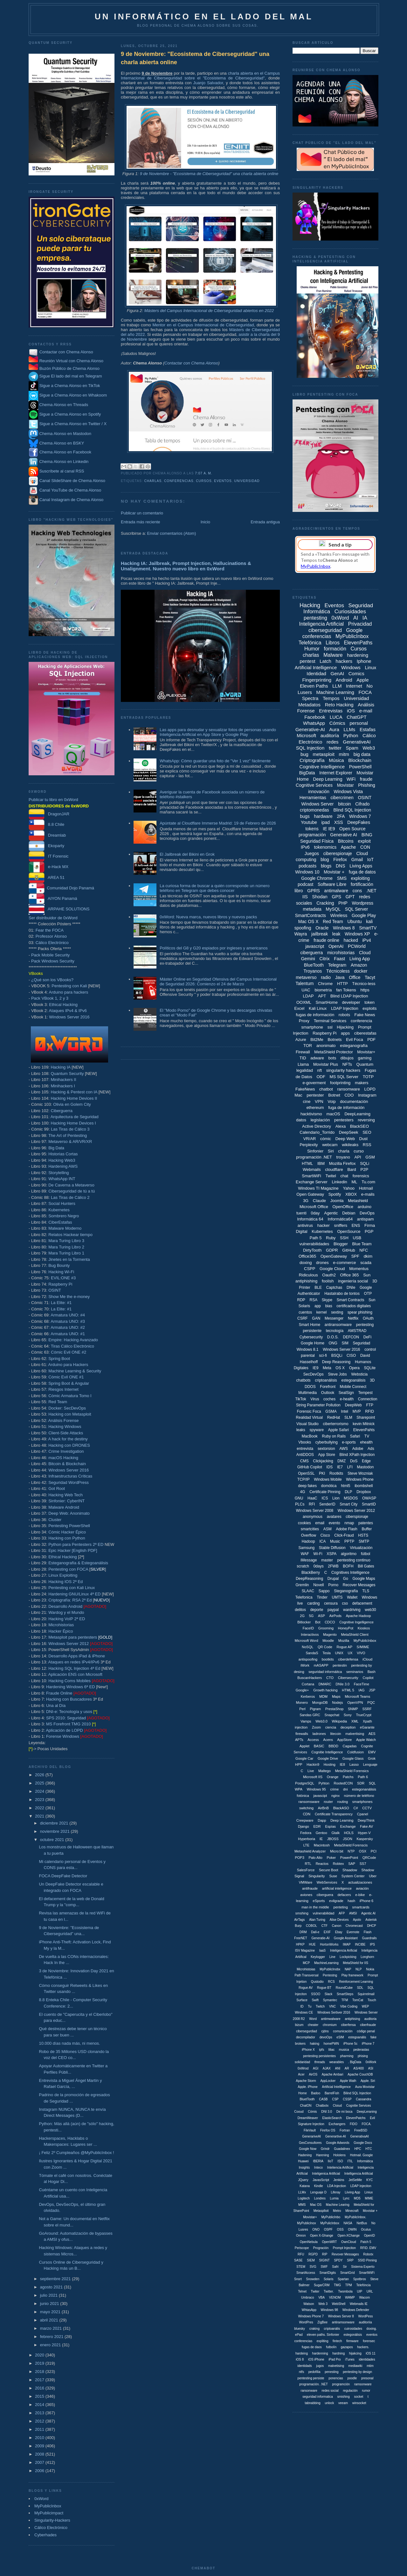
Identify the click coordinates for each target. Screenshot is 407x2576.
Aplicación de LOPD (64, 1730)
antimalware (336, 890)
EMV (372, 1752)
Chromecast (354, 1925)
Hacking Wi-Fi (61, 1271)
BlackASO (341, 1808)
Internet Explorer (335, 772)
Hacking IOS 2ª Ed (65, 1581)
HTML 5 (348, 1690)
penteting (341, 1907)
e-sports (348, 1442)
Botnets (334, 1039)
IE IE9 (329, 828)
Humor (312, 648)
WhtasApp (309, 2310)
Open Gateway (310, 1194)
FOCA (365, 692)
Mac (298, 1095)
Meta (327, 1368)
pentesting (315, 618)
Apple (362, 680)
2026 (40, 1774)
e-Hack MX (48, 866)
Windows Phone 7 (311, 2316)
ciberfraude (368, 2025)
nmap (349, 1523)
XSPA (331, 1554)
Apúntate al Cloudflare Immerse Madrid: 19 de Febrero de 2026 (218, 823)
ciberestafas (365, 1033)
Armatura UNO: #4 (68, 1315)
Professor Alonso (51, 936)
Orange (333, 1777)
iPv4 (366, 940)
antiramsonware (343, 2322)
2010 (40, 2437)
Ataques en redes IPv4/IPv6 (73, 1662)
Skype (327, 1300)
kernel (321, 1312)
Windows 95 (316, 1789)
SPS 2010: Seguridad (66, 1718)
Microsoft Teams (357, 1696)
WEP (365, 2006)
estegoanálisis (353, 1380)
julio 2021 (49, 2295)
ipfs (321, 2049)
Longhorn (367, 1957)
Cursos (203, 481)
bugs (305, 816)
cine (307, 1101)
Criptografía (312, 760)
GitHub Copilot (309, 1467)
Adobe (357, 1448)
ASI (370, 2068)
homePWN (331, 2043)
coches (329, 1399)
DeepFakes (358, 822)
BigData (307, 772)
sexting (337, 1312)
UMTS (337, 1597)
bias (328, 1306)
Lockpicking (348, 1957)
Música (336, 760)
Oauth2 (329, 1275)
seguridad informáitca (325, 1672)
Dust (363, 1138)
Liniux (368, 2192)
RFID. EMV (368, 2248)
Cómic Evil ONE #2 (68, 1352)
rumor (366, 2390)
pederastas (361, 2049)
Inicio (205, 522)
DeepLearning (357, 1113)
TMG (337, 2285)
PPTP (349, 1541)
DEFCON (351, 1337)
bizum (299, 2025)
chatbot (326, 1089)
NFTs (347, 1064)
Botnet (334, 1095)
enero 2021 (51, 2344)
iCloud (367, 1659)
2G (302, 1616)
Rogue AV (306, 1987)
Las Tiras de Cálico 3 (70, 1129)
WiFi (351, 779)
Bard (351, 1169)
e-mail (365, 710)
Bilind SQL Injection (357, 2093)
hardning (338, 2353)
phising (363, 2056)
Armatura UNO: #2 (68, 1327)
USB (357, 1237)
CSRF (302, 1318)
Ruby (330, 1237)
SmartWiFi (311, 1175)
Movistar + (334, 871)
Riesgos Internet (63, 1389)
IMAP (346, 1944)
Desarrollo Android (65, 1606)
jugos (320, 2366)
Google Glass (353, 1758)
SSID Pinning (367, 2260)
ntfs (301, 2372)
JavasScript (321, 2180)
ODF (320, 1076)
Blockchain (359, 760)
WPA (298, 1789)
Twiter (315, 2291)
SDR (360, 1783)
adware (317, 1058)
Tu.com (368, 1181)
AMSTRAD (357, 1331)
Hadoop (308, 1541)
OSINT (54, 1290)
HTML (307, 1163)
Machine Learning (335, 692)
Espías (330, 1826)
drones (322, 1262)
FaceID (308, 1628)
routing (342, 1802)
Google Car (304, 1758)
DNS (340, 865)
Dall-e (315, 1932)
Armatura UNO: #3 (68, 1321)
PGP (369, 1231)
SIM (344, 1343)
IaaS (322, 1950)
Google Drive (328, 1758)
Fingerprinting (316, 680)
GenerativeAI (357, 741)
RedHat (333, 1417)
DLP (348, 1492)
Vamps (305, 1721)
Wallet (352, 1597)
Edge (366, 1461)
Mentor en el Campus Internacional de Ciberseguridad (203, 325)
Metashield (358, 1200)
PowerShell (360, 766)
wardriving (352, 1609)
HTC (368, 2149)
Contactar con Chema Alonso (66, 352)
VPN (319, 1101)
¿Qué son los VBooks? (52, 979)
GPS (336, 896)
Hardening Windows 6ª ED (70, 1686)
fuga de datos (362, 871)
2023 (40, 1799)
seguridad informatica (317, 2396)
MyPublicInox (306, 2223)
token (369, 1002)
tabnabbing (313, 2403)
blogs (326, 865)
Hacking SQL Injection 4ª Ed (74, 1668)
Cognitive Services (314, 785)
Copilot (367, 1678)
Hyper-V (364, 1833)
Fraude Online (59, 1693)
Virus (314, 1399)
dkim (368, 1256)
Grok (372, 1758)
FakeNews (305, 1089)
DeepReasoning (309, 1578)
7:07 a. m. (203, 473)
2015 (40, 2396)
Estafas (368, 729)
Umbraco (307, 2297)
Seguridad (361, 1343)
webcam (329, 1144)
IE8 (342, 1764)
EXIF (327, 1932)
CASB (323, 2099)
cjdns (324, 2031)
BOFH (348, 1566)
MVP (357, 1411)
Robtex (338, 1864)
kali (369, 921)
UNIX (339, 1653)
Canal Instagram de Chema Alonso (71, 500)
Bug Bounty (59, 1265)
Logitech (304, 2198)
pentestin (340, 1665)
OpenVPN (355, 1702)
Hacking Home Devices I (73, 1123)
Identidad (316, 673)
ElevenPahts (364, 1430)
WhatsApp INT (61, 1178)
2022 (40, 1807)
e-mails (368, 1194)
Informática (365, 2161)
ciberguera (325, 1895)
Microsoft (306, 735)
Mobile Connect (353, 1386)
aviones (306, 1895)
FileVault (310, 2130)
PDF (371, 1039)
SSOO (315, 1994)
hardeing (301, 2353)
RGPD (313, 2254)
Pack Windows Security (52, 961)
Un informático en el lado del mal (204, 16)
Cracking (325, 903)
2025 (40, 1783)
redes (333, 741)
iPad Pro (334, 2359)
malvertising (354, 1734)
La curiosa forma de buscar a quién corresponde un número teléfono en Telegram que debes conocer (214, 888)
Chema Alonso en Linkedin (58, 461)
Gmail (357, 859)
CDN (306, 1814)
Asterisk (371, 1919)
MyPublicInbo (330, 2217)
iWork (304, 1665)
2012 (40, 2421)
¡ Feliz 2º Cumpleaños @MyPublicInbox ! (76, 2152)
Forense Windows (62, 1736)
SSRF (366, 1709)
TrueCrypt (363, 1715)
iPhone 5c (350, 2043)
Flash (367, 1932)
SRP (350, 2260)
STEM (300, 2266)
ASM (327, 1529)
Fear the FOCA (50, 930)
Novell (318, 1585)
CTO (330, 1678)
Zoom (316, 1727)
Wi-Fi (318, 1554)
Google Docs (363, 2142)
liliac (331, 2049)
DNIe (351, 1287)
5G (311, 1616)
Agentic (331, 1213)
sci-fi (323, 1355)
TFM (344, 2000)
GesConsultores (310, 2142)
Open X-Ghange (321, 2235)
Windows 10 (307, 871)
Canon (336, 1925)
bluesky (299, 2328)
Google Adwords (337, 2142)
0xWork (371, 2062)
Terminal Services (330, 1020)
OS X (340, 1368)
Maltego (324, 1771)
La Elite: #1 (61, 1302)
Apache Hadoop (358, 1616)
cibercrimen (341, 797)
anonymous (312, 1516)
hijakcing (355, 2353)
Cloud (365, 952)
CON (365, 847)
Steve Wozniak (360, 1473)
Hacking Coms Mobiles (69, 1680)
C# (355, 1808)
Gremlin (302, 1585)
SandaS (312, 1653)
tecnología (334, 1331)
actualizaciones (360, 1882)
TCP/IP (303, 1479)
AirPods (335, 1616)
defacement (362, 1603)
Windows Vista (348, 791)
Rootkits (336, 1473)
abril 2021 (49, 2320)
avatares (334, 1516)
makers (362, 1082)
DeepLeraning (367, 2111)
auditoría (330, 735)
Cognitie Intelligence (327, 1752)
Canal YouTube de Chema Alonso (70, 490)
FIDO (353, 2124)
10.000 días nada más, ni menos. (69, 2043)
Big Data (56, 1147)
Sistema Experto (362, 2266)
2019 (40, 2363)
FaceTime (361, 1684)
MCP (306, 1963)
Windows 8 (344, 927)
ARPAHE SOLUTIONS (59, 909)
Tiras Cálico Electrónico (72, 1346)
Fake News (365, 1014)
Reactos (322, 1864)
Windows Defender (355, 2310)
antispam (365, 1219)
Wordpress (362, 903)
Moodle (328, 1640)
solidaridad (302, 2062)
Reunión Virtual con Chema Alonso (71, 360)
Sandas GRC (310, 1715)
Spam (352, 748)
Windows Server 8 (341, 2316)
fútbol (365, 1554)
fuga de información (346, 1107)
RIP (325, 2254)
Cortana (308, 1684)
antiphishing (306, 1281)
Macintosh (322, 1845)
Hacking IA (60, 1067)
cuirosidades (353, 2328)
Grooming (326, 1628)
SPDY (338, 2260)
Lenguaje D (318, 2192)
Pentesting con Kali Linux (71, 1587)
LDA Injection (336, 2186)
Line (332, 1957)
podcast (305, 884)
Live (310, 1771)
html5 (345, 1486)
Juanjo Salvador (208, 82)
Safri (335, 2266)
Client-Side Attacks (65, 1433)
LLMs (349, 729)
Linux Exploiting (62, 1575)
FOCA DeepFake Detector (63, 1875)
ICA (322, 1541)
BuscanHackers (309, 1678)
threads (319, 2062)
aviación (362, 1888)
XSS (338, 822)
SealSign (346, 1392)
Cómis (312, 2111)
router (328, 1802)
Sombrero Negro (63, 1215)
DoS (353, 1461)
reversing (366, 1120)
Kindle (318, 2186)
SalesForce (306, 1870)
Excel (299, 1008)
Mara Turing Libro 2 (66, 1247)
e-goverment (314, 1082)
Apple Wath (348, 2081)
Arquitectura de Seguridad (75, 1116)
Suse (333, 1876)
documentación (354, 1101)
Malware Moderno (64, 1228)
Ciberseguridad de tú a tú (71, 1191)
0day (315, 1213)
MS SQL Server (344, 1076)
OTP (368, 1293)
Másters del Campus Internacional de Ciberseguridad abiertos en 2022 (209, 310)
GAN (316, 1318)
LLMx (302, 2192)
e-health (347, 1399)
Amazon (359, 965)
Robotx (368, 2254)
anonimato (326, 1045)
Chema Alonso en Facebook (65, 452)
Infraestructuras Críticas (70, 1476)
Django (303, 1826)
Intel (344, 1411)
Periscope (302, 2248)
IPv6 (305, 847)
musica (344, 2049)
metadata (312, 909)
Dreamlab (47, 835)
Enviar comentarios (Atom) (171, 533)
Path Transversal (306, 1975)
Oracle (321, 927)
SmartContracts (310, 915)
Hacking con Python (66, 1538)
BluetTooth (307, 2099)
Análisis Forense (63, 1420)
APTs (299, 1740)
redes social (330, 2390)
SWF (324, 2266)
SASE (298, 2260)
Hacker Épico (60, 1631)
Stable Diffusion (332, 1548)
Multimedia (307, 1392)
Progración (320, 2248)
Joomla (337, 1200)
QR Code (325, 1647)
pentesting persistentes (319, 2056)
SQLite (370, 1368)
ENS (356, 1225)
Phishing (366, 785)
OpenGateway (334, 1256)
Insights (304, 2167)
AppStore (344, 1740)
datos (301, 1120)
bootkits (328, 1659)
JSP (372, 1690)
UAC (305, 990)
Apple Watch (366, 1740)
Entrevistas (330, 710)
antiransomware (338, 1324)
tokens (311, 828)
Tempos (331, 698)
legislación (320, 1120)
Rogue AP (344, 1647)
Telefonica (304, 1597)
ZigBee (322, 2322)
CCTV (367, 1808)
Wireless (339, 915)
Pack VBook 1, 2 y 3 (49, 998)
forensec (369, 2341)
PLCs (299, 1504)
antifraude (310, 1888)
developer (351, 1002)
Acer (301, 2074)
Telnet (302, 2291)
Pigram (315, 1709)
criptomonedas (314, 809)
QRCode (369, 1857)
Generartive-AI (335, 2136)
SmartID (369, 1504)
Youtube (309, 822)
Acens (328, 1740)
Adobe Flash (346, 1529)
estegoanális (357, 2037)
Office (354, 977)
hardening (357, 655)
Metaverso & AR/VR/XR (70, 1141)
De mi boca (344, 2111)
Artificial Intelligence (316, 667)
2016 (40, 2388)
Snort (298, 2279)
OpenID (369, 2235)
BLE (318, 1287)
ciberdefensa (348, 1659)
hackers (344, 661)
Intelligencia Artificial (358, 2173)
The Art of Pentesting (67, 1135)
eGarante (367, 1727)
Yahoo (349, 1188)
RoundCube (344, 1987)
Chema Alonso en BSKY (56, 443)
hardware (323, 816)
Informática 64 (310, 1219)
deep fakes (307, 1486)
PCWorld (357, 946)
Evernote (353, 1932)
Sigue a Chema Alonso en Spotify (70, 414)
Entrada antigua (265, 522)
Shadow (368, 1870)
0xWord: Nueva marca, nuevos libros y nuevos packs (208, 916)
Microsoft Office (314, 1206)
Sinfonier (315, 1151)
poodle (352, 2378)
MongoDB (320, 1702)
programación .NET (314, 1157)
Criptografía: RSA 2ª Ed (70, 1600)
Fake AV (366, 1826)
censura (331, 1603)
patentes (365, 1523)
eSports (319, 1901)
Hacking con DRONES (69, 1445)
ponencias (335, 2378)
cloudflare (334, 1169)
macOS (333, 1113)
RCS (331, 1981)
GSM (370, 1157)
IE (321, 1839)
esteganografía (354, 1045)
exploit (364, 841)
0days (319, 1566)
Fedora (305, 1833)
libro (298, 890)
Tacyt (370, 977)
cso (345, 1603)
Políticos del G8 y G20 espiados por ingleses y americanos (214, 948)
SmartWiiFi (367, 2272)
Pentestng (330, 1975)
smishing (343, 2396)
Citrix (325, 958)
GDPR (332, 1250)
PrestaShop (334, 1709)
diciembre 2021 (55, 1823)
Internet (354, 686)
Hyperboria (306, 1839)
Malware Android (63, 1507)
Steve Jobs (337, 1374)
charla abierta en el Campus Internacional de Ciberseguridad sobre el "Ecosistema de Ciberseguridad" (200, 75)
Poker (331, 1857)
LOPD (370, 1089)
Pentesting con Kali (69, 985)
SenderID (327, 1504)
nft (319, 1070)
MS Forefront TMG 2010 (68, 1724)
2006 (40, 2470)
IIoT (330, 2161)
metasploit (324, 754)
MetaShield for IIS (355, 1963)
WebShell (339, 2304)
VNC (332, 2006)
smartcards (360, 1907)
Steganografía (346, 1591)
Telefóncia (363, 2285)
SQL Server (356, 909)
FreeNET (300, 1938)
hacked (351, 940)
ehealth (366, 1442)
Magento (330, 1634)
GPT (350, 896)
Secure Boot (328, 1870)
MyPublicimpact (48, 2513)
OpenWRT (329, 2242)
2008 (40, 2454)
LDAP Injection (344, 1008)
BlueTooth (314, 965)
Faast (339, 958)
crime (334, 1789)
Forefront (327, 1386)
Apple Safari (338, 1430)
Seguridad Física (317, 841)
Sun (366, 1275)
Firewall (303, 1052)
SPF (355, 1256)
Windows (351, 667)
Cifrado (362, 803)
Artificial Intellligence (336, 2087)
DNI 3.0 (326, 2111)
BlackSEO (359, 1126)
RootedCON (343, 1783)
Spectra (310, 698)
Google (354, 630)
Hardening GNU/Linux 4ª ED (74, 1594)
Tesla (326, 1653)
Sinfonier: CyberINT (66, 1501)
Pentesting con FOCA (68, 1569)
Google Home (312, 1343)
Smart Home (309, 1324)
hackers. (363, 2347)
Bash (372, 1672)
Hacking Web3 (61, 1160)
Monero (302, 1702)
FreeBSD (360, 2130)
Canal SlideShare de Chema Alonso (72, 481)
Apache (348, 847)
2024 (40, 1791)
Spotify (334, 1194)
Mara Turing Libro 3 (66, 1240)
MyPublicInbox (47, 2506)
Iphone (364, 661)
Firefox (340, 859)
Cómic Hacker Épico (67, 1532)
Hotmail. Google (361, 2155)
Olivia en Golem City (72, 1104)
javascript (314, 946)
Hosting (329, 1764)
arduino (364, 1206)
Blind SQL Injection (352, 809)
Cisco (325, 1535)
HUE (312, 1944)
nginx (335, 1796)
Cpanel (362, 1814)
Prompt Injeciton (344, 2248)
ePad (298, 2334)
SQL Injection (310, 748)
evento (334, 1523)
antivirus (305, 1225)
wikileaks (350, 1144)
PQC (371, 1702)
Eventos (222, 481)
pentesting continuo (353, 1560)
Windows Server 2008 (314, 1510)
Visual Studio (307, 1424)
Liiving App (352, 2192)
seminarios (354, 1672)
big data (362, 754)
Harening (322, 2155)
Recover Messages (359, 1585)
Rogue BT (324, 1987)
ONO (316, 2229)
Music (335, 1541)
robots (344, 1014)
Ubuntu (354, 921)
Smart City (348, 1504)
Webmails (312, 1169)
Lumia (334, 2198)
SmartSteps (345, 1994)
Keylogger (318, 1957)
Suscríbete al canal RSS (61, 471)
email (319, 1523)
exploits (369, 1008)
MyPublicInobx (330, 1969)
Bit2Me (316, 1039)
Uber (372, 1876)
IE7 (340, 1467)
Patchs (348, 1777)
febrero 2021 (52, 2336)
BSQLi (336, 1355)
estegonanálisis (364, 1789)
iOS (351, 710)
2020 (40, 2355)
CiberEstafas (60, 1222)
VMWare (305, 1882)
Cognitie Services (358, 2105)
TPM (348, 2285)
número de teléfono (359, 1796)
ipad (325, 822)
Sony (348, 1715)
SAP (351, 1864)
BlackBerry (310, 1572)
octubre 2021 (53, 1839)
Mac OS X (308, 921)
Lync (346, 2198)
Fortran (345, 2130)
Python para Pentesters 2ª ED (75, 1544)
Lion (336, 1498)
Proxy (304, 1020)
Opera (354, 1368)
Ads (371, 1448)
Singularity (316, 1876)
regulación (350, 2390)
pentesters (344, 1120)
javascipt (320, 1796)
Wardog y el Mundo (66, 1612)
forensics (361, 1175)
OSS (340, 2229)
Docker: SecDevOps (67, 1408)
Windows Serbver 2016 (333, 2012)
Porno (333, 1585)
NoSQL (307, 1647)
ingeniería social (353, 1281)
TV (366, 1436)
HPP (298, 1764)
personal (358, 723)
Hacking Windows (64, 1426)
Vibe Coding (348, 2006)
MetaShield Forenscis (351, 1845)
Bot (318, 1622)
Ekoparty (46, 845)
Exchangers (336, 2124)
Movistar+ (366, 1052)
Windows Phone (360, 1479)
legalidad (304, 1070)
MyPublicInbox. (355, 2217)
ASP (321, 1616)
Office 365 (349, 1275)
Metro (337, 2210)
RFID (369, 1411)
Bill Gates (366, 1566)
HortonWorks (329, 1944)
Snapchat (332, 1715)
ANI (338, 2068)
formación (335, 648)
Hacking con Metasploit (69, 1414)
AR (347, 2068)
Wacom (364, 2297)
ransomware (348, 1089)
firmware (352, 2341)
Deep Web (345, 1138)
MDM (323, 1696)
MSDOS (351, 1498)
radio (326, 977)
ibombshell (364, 1486)
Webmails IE (359, 2304)
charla (343, 1151)
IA (364, 618)
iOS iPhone (316, 2359)
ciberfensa (348, 2025)
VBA (321, 2297)
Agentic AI (368, 1913)
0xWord (41, 2498)
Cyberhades (45, 2534)
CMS (304, 1461)
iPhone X (308, 2049)
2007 (40, 2462)
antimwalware (331, 2019)
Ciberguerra (61, 1110)
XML (355, 1721)
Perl (302, 1709)
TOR (307, 1045)
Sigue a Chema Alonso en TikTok (69, 385)
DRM (303, 1932)
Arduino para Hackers (68, 1364)
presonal (367, 2378)
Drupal (333, 1578)
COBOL (311, 1925)
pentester (315, 1095)
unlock (329, 2403)
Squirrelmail (366, 1994)
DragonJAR (49, 814)
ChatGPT (357, 717)
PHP (343, 903)
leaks (300, 1430)
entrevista (305, 1448)
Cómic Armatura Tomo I (70, 1395)
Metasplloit (321, 2210)
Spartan (343, 2279)
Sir (345, 2266)
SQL (372, 1783)
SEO (366, 1132)
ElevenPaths (358, 642)
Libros (333, 642)
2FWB (333, 1566)
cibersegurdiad (306, 2031)
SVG (313, 2266)
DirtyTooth (312, 1250)
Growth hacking (325, 1690)
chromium (330, 2025)
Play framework (352, 1975)
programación (312, 834)
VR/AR (309, 1138)
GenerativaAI (359, 2136)
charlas (153, 481)
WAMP (350, 2297)
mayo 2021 (51, 2311)
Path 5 (316, 1237)
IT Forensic (49, 856)
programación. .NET (313, 2384)
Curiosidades (350, 611)
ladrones (319, 1734)
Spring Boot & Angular (68, 1383)
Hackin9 (313, 1764)
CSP (335, 2099)
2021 (40, 1816)
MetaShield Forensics (352, 1771)
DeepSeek (348, 1132)
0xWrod (303, 2068)
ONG (333, 1343)
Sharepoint (365, 1417)
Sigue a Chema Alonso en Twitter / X (73, 423)
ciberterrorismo (335, 1424)
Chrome (325, 983)
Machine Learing (337, 2204)
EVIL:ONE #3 (63, 1277)
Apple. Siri (368, 2081)
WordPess (365, 2316)
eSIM (340, 2037)
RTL (308, 1864)
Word (313, 2019)
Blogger (341, 1243)
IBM (321, 1163)
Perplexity (309, 1144)
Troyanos (312, 971)
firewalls (301, 1734)
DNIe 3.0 (342, 1684)
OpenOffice (343, 1206)
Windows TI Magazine (318, 1188)
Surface (301, 2000)
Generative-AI (310, 729)
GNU (299, 1498)
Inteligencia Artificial (321, 624)
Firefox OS (327, 2130)
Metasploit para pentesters (80, 1637)
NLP (358, 1969)
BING (367, 834)
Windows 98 (329, 2310)
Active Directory (316, 1126)
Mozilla (343, 1640)
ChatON (305, 2105)
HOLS (349, 1833)
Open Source (352, 828)
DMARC (325, 1684)
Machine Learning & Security (74, 1371)
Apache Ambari (332, 2074)
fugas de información (315, 1014)
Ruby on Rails (334, 1436)
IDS (329, 1467)
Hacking (310, 605)
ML (354, 1181)
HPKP (300, 1944)
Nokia (370, 1969)
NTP (351, 1851)
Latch (325, 661)
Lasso (354, 1764)
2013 (40, 2412)
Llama (303, 1064)
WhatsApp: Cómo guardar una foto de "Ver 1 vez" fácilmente (215, 760)
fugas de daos (312, 2347)
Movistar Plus (325, 1064)
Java (340, 977)
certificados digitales (353, 1306)
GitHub (348, 1250)
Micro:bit (336, 1851)
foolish (328, 1281)
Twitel (331, 1175)
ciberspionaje (357, 1516)
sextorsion (326, 1448)
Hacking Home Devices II (74, 1098)
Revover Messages (345, 2254)
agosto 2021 (52, 2287)
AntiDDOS (305, 1454)
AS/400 (358, 2068)
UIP (359, 2291)
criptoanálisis (326, 1380)
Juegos (312, 853)
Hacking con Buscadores (69, 1699)
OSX (362, 1851)
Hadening (305, 2155)
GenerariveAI (311, 2136)
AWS (343, 1448)
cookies (304, 1523)
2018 (40, 2371)
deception (348, 1727)
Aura (334, 729)
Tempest (365, 1392)
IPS (372, 1944)
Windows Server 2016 (69, 1017)
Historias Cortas (63, 1154)
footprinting (340, 1082)
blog (325, 859)
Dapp (322, 1820)
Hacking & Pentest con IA (74, 1092)
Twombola (345, 2291)
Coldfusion (355, 1752)
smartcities (310, 1529)
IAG (362, 1690)
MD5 (357, 2198)
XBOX (351, 1194)
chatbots (303, 1380)
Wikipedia (339, 1721)
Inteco (318, 2167)
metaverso (306, 977)
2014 (40, 2404)
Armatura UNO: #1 (68, 1333)
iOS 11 (371, 2353)
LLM (336, 686)
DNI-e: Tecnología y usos (69, 1711)
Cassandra (363, 2099)
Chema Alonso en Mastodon (60, 433)
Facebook (314, 717)
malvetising (336, 2366)
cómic (325, 1138)
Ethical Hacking (63, 1004)
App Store (326, 1454)
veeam (343, 2403)
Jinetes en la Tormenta (69, 1259)
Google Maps (363, 1578)
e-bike (360, 1895)
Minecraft (351, 2210)
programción (341, 2384)
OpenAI (335, 946)
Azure (300, 1039)
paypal (333, 1609)
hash (351, 1901)
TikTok (300, 1399)
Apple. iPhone (308, 2087)
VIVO (361, 1653)
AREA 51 (47, 877)
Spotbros (359, 2279)
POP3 (299, 1857)
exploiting (360, 878)
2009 (40, 2445)
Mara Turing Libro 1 (66, 1253)
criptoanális (332, 2328)
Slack (328, 1994)
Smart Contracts (350, 1300)
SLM (348, 1417)
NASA (348, 2223)
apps (345, 1033)
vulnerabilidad (323, 1913)
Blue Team (361, 1243)
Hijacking (345, 1027)
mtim (370, 2366)
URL (370, 2291)
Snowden (313, 2279)
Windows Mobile (327, 1479)
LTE (306, 1845)
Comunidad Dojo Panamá (61, 888)
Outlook (327, 1392)
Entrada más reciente (140, 522)
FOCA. (366, 2124)
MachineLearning (326, 1963)
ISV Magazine (305, 1950)
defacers (344, 1895)
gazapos (347, 2347)
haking (314, 2043)
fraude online (326, 940)
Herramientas (313, 797)
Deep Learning (327, 779)
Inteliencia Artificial (340, 2167)
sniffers (340, 1225)
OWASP (369, 1498)
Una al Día (56, 1705)
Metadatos (309, 704)
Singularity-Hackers (52, 2520)
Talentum (305, 983)
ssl (330, 1027)
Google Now (307, 2149)
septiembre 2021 (56, 2278)
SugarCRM (321, 2285)
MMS (302, 2204)
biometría (323, 990)
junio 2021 (50, 2303)
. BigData (354, 2062)
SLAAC (308, 1591)
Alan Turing (317, 1919)
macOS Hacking (63, 1457)
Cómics (337, 723)
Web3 (368, 748)
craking (314, 2328)
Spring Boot (59, 1358)
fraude (366, 779)
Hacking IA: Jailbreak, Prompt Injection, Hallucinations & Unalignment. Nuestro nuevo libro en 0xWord (186, 566)
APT (322, 996)
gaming (365, 1058)
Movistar (345, 785)
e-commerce (344, 1262)
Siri (331, 1151)
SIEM (310, 2260)
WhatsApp (314, 723)
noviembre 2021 (55, 1831)
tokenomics (325, 847)
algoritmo (348, 1554)
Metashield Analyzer (310, 1851)
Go (345, 1578)
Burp (298, 1925)
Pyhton (324, 1783)
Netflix (353, 1318)
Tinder (322, 1597)
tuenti (301, 1213)
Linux (370, 667)
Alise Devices (338, 1919)
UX (350, 1653)
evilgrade (336, 1901)
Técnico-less (363, 983)
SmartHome (327, 1002)
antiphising (352, 2019)
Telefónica (310, 642)
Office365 (307, 1256)
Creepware (305, 1820)
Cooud (298, 2111)
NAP (348, 1969)
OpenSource (348, 1231)
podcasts (307, 865)
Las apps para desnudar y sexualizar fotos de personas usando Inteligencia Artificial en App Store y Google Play (218, 732)
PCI (373, 1851)
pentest (307, 661)
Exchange (348, 1826)
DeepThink (366, 1820)
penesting (331, 2372)
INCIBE (360, 1944)
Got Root (56, 1488)
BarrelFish (332, 2093)
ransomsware (309, 1802)
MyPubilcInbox (365, 1640)
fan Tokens (346, 990)
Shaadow (349, 1870)
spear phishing (360, 1312)
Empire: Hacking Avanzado (73, 1339)
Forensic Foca (309, 1411)
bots (332, 1058)
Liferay (336, 2192)
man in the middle (315, 1907)
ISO (340, 2161)
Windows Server (317, 803)
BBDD (333, 1746)
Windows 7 (360, 816)
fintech (337, 2341)
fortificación (362, 884)
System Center (353, 1876)
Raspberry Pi (60, 1284)
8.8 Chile (46, 824)
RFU (301, 2254)
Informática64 (340, 1219)
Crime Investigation (66, 1451)
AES (372, 1734)
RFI (312, 1504)
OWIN (352, 2229)
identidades (367, 2359)
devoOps (326, 2037)
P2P (364, 1169)
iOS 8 (300, 2359)
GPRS (313, 890)
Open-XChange (349, 2235)
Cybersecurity (311, 1337)
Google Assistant (346, 1938)
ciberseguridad (325, 630)
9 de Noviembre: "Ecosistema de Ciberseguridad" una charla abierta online (195, 58)
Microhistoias (306, 1969)
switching (306, 1808)
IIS (305, 896)
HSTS (363, 1535)
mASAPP (321, 1665)
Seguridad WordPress (68, 1482)
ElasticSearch (332, 2118)
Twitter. (329, 2291)
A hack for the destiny (67, 1439)
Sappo (324, 1591)
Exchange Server (312, 1181)
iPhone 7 (368, 2043)
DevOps (367, 1213)
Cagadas (350, 1746)
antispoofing (308, 1659)
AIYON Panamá (53, 898)
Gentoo (321, 1833)
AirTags (299, 1919)
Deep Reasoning (336, 1362)
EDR (317, 1826)
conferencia (361, 1020)
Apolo (357, 1919)
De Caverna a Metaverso (71, 1185)
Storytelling (58, 1172)
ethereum (315, 1107)
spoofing (302, 927)
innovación (318, 791)
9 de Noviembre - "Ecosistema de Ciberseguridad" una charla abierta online (209, 173)
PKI (322, 1473)
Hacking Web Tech (65, 1494)
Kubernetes (59, 1209)
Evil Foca (354, 1039)
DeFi (367, 1337)
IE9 (315, 1368)
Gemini (308, 958)
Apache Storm (306, 2081)
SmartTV (367, 927)
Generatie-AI (321, 1938)
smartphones (362, 1802)
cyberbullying (326, 1442)
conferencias (179, 481)
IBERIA (318, 2161)
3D (372, 1380)
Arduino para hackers (68, 992)
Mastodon (365, 1467)
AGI (315, 2068)
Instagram (367, 1095)
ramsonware (363, 2384)
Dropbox (363, 1492)
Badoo (315, 2093)
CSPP (309, 1268)
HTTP (342, 983)
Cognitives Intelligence (350, 1572)
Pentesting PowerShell (69, 1525)
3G (305, 1200)
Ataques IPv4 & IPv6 (68, 1010)
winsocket (359, 2403)
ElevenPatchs (355, 2118)
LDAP (308, 996)
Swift (315, 2000)
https (364, 990)
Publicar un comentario (142, 513)
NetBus (361, 2223)
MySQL (333, 909)
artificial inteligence (337, 1888)
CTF (324, 1925)
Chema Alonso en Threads (58, 404)
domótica (329, 1486)
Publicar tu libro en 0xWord (53, 799)
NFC (363, 1250)
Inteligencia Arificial (343, 1950)
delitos (300, 1609)
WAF (305, 1554)
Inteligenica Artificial (326, 2173)
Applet (304, 1746)
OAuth (368, 1318)
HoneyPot (345, 1628)
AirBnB (323, 1808)
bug (304, 754)
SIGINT (324, 2260)
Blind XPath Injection (357, 1454)
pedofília (314, 2372)
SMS (342, 878)
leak (336, 933)
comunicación (342, 2031)
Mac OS (315, 2204)
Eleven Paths (314, 686)
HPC (357, 2149)
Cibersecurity (348, 1678)
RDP (301, 1300)
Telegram (337, 965)
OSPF (328, 2229)
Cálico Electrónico (52, 942)
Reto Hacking (339, 704)
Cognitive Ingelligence (356, 1622)
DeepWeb (353, 1405)
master (327, 1560)
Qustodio (317, 1981)
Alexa (340, 1126)
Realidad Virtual (309, 1417)
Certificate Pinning (324, 1492)
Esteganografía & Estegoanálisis (78, 1562)
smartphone (312, 1027)
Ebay (338, 1932)
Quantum (364, 1064)
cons (357, 890)
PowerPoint (349, 1857)
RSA (313, 1300)
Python (350, 735)
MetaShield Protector (333, 1052)
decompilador (305, 2037)
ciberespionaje (337, 853)
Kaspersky (364, 1839)
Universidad (246, 481)
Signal (299, 1876)
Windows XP (357, 933)
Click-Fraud (344, 1535)
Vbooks (304, 1442)
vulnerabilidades (314, 1243)
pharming (347, 2056)
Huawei (303, 2161)
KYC (369, 2180)
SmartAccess (305, 2272)
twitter (335, 748)
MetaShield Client (355, 1634)
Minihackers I (63, 1086)
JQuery (303, 2180)
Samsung (307, 1548)
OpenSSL (306, 1473)
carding (313, 1603)
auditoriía (365, 2322)
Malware (332, 655)
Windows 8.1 (308, 1349)
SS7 (363, 1864)
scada (365, 1262)
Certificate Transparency (334, 1814)
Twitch (320, 2006)
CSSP (347, 2099)
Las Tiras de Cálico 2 (70, 1197)
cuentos (305, 1312)
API (358, 1157)
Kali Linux (318, 1008)
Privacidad (360, 624)
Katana (305, 2186)
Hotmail (366, 1188)
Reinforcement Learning (356, 1981)
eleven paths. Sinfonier (323, 2334)
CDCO (330, 1622)
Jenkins (339, 2180)
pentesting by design (357, 2372)
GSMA (330, 1411)
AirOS (313, 2074)
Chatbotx (322, 2105)
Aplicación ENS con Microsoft (75, 1674)
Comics (356, 673)
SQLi (364, 1163)
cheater (313, 2025)
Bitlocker (304, 1622)
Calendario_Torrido (317, 1132)
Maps (336, 1696)
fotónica (303, 1796)
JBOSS (333, 1839)
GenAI (337, 673)
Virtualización (361, 1548)
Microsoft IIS (312, 1777)
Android (344, 680)
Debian (348, 1213)
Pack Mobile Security (50, 955)
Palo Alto (315, 1857)
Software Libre (332, 884)
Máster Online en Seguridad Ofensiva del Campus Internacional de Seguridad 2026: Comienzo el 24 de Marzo (218, 981)
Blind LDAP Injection (349, 996)
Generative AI (343, 834)
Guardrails (369, 1938)
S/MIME (363, 1647)
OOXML (303, 1002)
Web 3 (323, 2304)
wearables (336, 2062)
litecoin (335, 1734)
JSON (347, 1839)
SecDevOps (313, 1374)
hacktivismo (311, 1113)
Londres (320, 2198)
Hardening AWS (63, 1166)
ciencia (330, 1727)
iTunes (350, 2359)
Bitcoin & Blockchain (67, 1463)
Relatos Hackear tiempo (70, 1234)
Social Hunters (61, 1203)
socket (358, 2396)
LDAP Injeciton (360, 2186)
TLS (365, 1591)
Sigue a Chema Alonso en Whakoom (73, 395)
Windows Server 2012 (68, 1643)
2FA (341, 816)
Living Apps (360, 865)
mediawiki (355, 2366)
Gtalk (335, 1833)
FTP (369, 1405)
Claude (319, 1200)
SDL (360, 1987)
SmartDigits (328, 2272)
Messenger (334, 1318)
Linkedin (339, 1181)
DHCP (371, 1925)
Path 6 (363, 1777)
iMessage (308, 1560)
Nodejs (337, 1702)
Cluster (54, 1519)
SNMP (353, 1709)
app (317, 1306)
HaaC (312, 1498)
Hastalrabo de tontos (342, 1293)
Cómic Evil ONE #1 (66, 1377)
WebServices (327, 1882)
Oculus (366, 2229)
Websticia (359, 1374)
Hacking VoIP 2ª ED (66, 1618)
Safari (355, 1436)
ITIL (350, 2161)
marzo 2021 (51, 2328)
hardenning (320, 2353)
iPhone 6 (366, 1901)
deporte (316, 1609)
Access (313, 1740)
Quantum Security (67, 1073)
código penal (366, 2031)
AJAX (327, 2068)
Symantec (330, 2000)
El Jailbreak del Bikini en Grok (187, 854)
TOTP (368, 1076)
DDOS (310, 1386)
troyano (343, 1157)
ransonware (309, 2390)
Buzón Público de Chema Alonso (69, 368)
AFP (342, 1913)
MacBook (310, 1436)
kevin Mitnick (364, 1424)
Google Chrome (317, 878)
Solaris (329, 2279)
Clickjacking (323, 1461)
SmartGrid (347, 2272)
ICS (324, 1498)
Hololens (339, 2155)
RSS (367, 1144)
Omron (301, 2235)
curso (359, 1151)
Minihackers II (63, 1079)
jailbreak (319, 933)
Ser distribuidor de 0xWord (53, 917)
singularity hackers (343, 1070)
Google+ (302, 1690)
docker (360, 971)
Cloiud (337, 2105)
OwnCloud (348, 2242)
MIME (369, 2198)
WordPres (306, 2322)
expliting (322, 2341)
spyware (316, 1430)
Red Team (57, 1401)
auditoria (370, 2019)
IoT (370, 859)
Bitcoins (346, 841)
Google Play (364, 915)
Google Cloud (332, 1268)
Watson (308, 2304)
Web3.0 (321, 1721)
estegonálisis (352, 2334)
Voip (331, 1101)
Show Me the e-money (69, 1296)
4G (302, 1492)
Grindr (325, 2149)
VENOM (335, 2297)
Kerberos (308, 1696)
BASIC (319, 1746)
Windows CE (304, 2012)
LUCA (336, 717)
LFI (350, 1467)
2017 (40, 2379)
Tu (309, 2006)
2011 (40, 2429)
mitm (344, 754)
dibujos (347, 1058)
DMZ (341, 1461)
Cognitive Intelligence (322, 766)
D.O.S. (333, 1337)
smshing (301, 1913)
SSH (344, 1237)
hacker (323, 1225)
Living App (359, 958)
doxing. (372, 2328)
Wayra (300, 933)
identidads (304, 2366)
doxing (306, 1262)
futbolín (331, 2347)
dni (345, 1789)
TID (303, 1058)
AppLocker (328, 2081)
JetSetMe (355, 2180)
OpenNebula (309, 2242)
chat (344, 1175)
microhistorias (341, 952)
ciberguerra (311, 952)
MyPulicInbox (329, 2223)
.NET (371, 890)
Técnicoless (338, 971)
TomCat (357, 2000)
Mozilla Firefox (342, 1163)
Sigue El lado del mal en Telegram (65, 376)
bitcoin (344, 803)
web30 (370, 1609)
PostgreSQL (304, 1783)
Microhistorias (61, 1624)
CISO (351, 1355)
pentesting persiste (311, 2378)
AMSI (353, 1913)
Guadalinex (342, 2149)
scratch (303, 1566)
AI (355, 618)
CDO (349, 1095)
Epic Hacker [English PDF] (72, 1550)
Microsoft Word (306, 1640)
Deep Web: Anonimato (69, 1513)
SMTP (364, 1541)
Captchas (334, 1287)
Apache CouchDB (360, 2074)
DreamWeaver (308, 2118)
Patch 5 (365, 2242)
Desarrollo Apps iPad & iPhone (76, 1656)
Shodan (320, 896)
